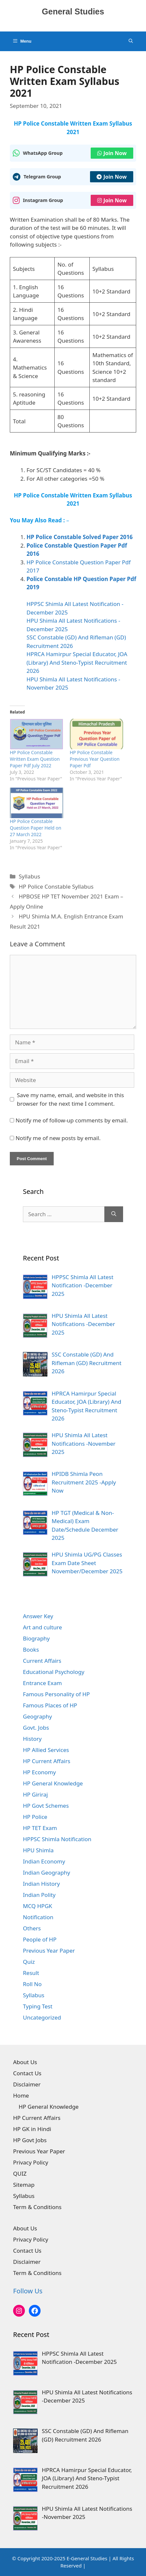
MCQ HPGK (37, 1906)
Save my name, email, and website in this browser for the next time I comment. (70, 1099)
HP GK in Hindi (32, 2129)
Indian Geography (46, 1872)
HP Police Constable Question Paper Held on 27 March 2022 (35, 827)
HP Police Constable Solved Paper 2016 (80, 537)
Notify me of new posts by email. (57, 1138)
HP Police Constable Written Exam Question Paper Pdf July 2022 (35, 759)
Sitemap (23, 2184)
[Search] (113, 1214)
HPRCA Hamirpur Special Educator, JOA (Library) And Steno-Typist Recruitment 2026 (77, 662)
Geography (37, 1716)
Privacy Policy (30, 2162)
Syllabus (29, 876)
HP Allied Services (46, 1750)
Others (32, 1928)
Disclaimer (27, 2084)
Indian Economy (44, 1861)
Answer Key (38, 1616)
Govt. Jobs (36, 1727)
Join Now (112, 153)
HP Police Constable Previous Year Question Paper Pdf (94, 759)
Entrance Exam (42, 1683)
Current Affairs (42, 1660)
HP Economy (39, 1772)
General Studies (73, 11)
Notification (38, 1917)
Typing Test (37, 2006)
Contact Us (27, 2073)
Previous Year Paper (49, 1950)
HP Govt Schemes (46, 1805)
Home (21, 2095)
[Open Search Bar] (130, 41)
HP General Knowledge (53, 1783)
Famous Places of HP (50, 1705)
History (32, 1738)
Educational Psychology (53, 1672)
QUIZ (20, 2173)
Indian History (41, 1883)
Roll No (32, 1984)
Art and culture (42, 1627)
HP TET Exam (40, 1828)
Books (31, 1649)
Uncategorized (42, 2017)
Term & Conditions (37, 2207)
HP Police (35, 1817)
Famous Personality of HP (56, 1694)
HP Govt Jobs (29, 2140)
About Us (25, 2062)
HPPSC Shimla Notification (57, 1839)
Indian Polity (39, 1895)
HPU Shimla (38, 1850)
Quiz (29, 1961)
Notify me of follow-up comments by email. (71, 1120)
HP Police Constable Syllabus (56, 886)
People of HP (39, 1939)
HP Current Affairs (46, 1761)
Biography (36, 1638)
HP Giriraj (35, 1794)
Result (31, 1973)
